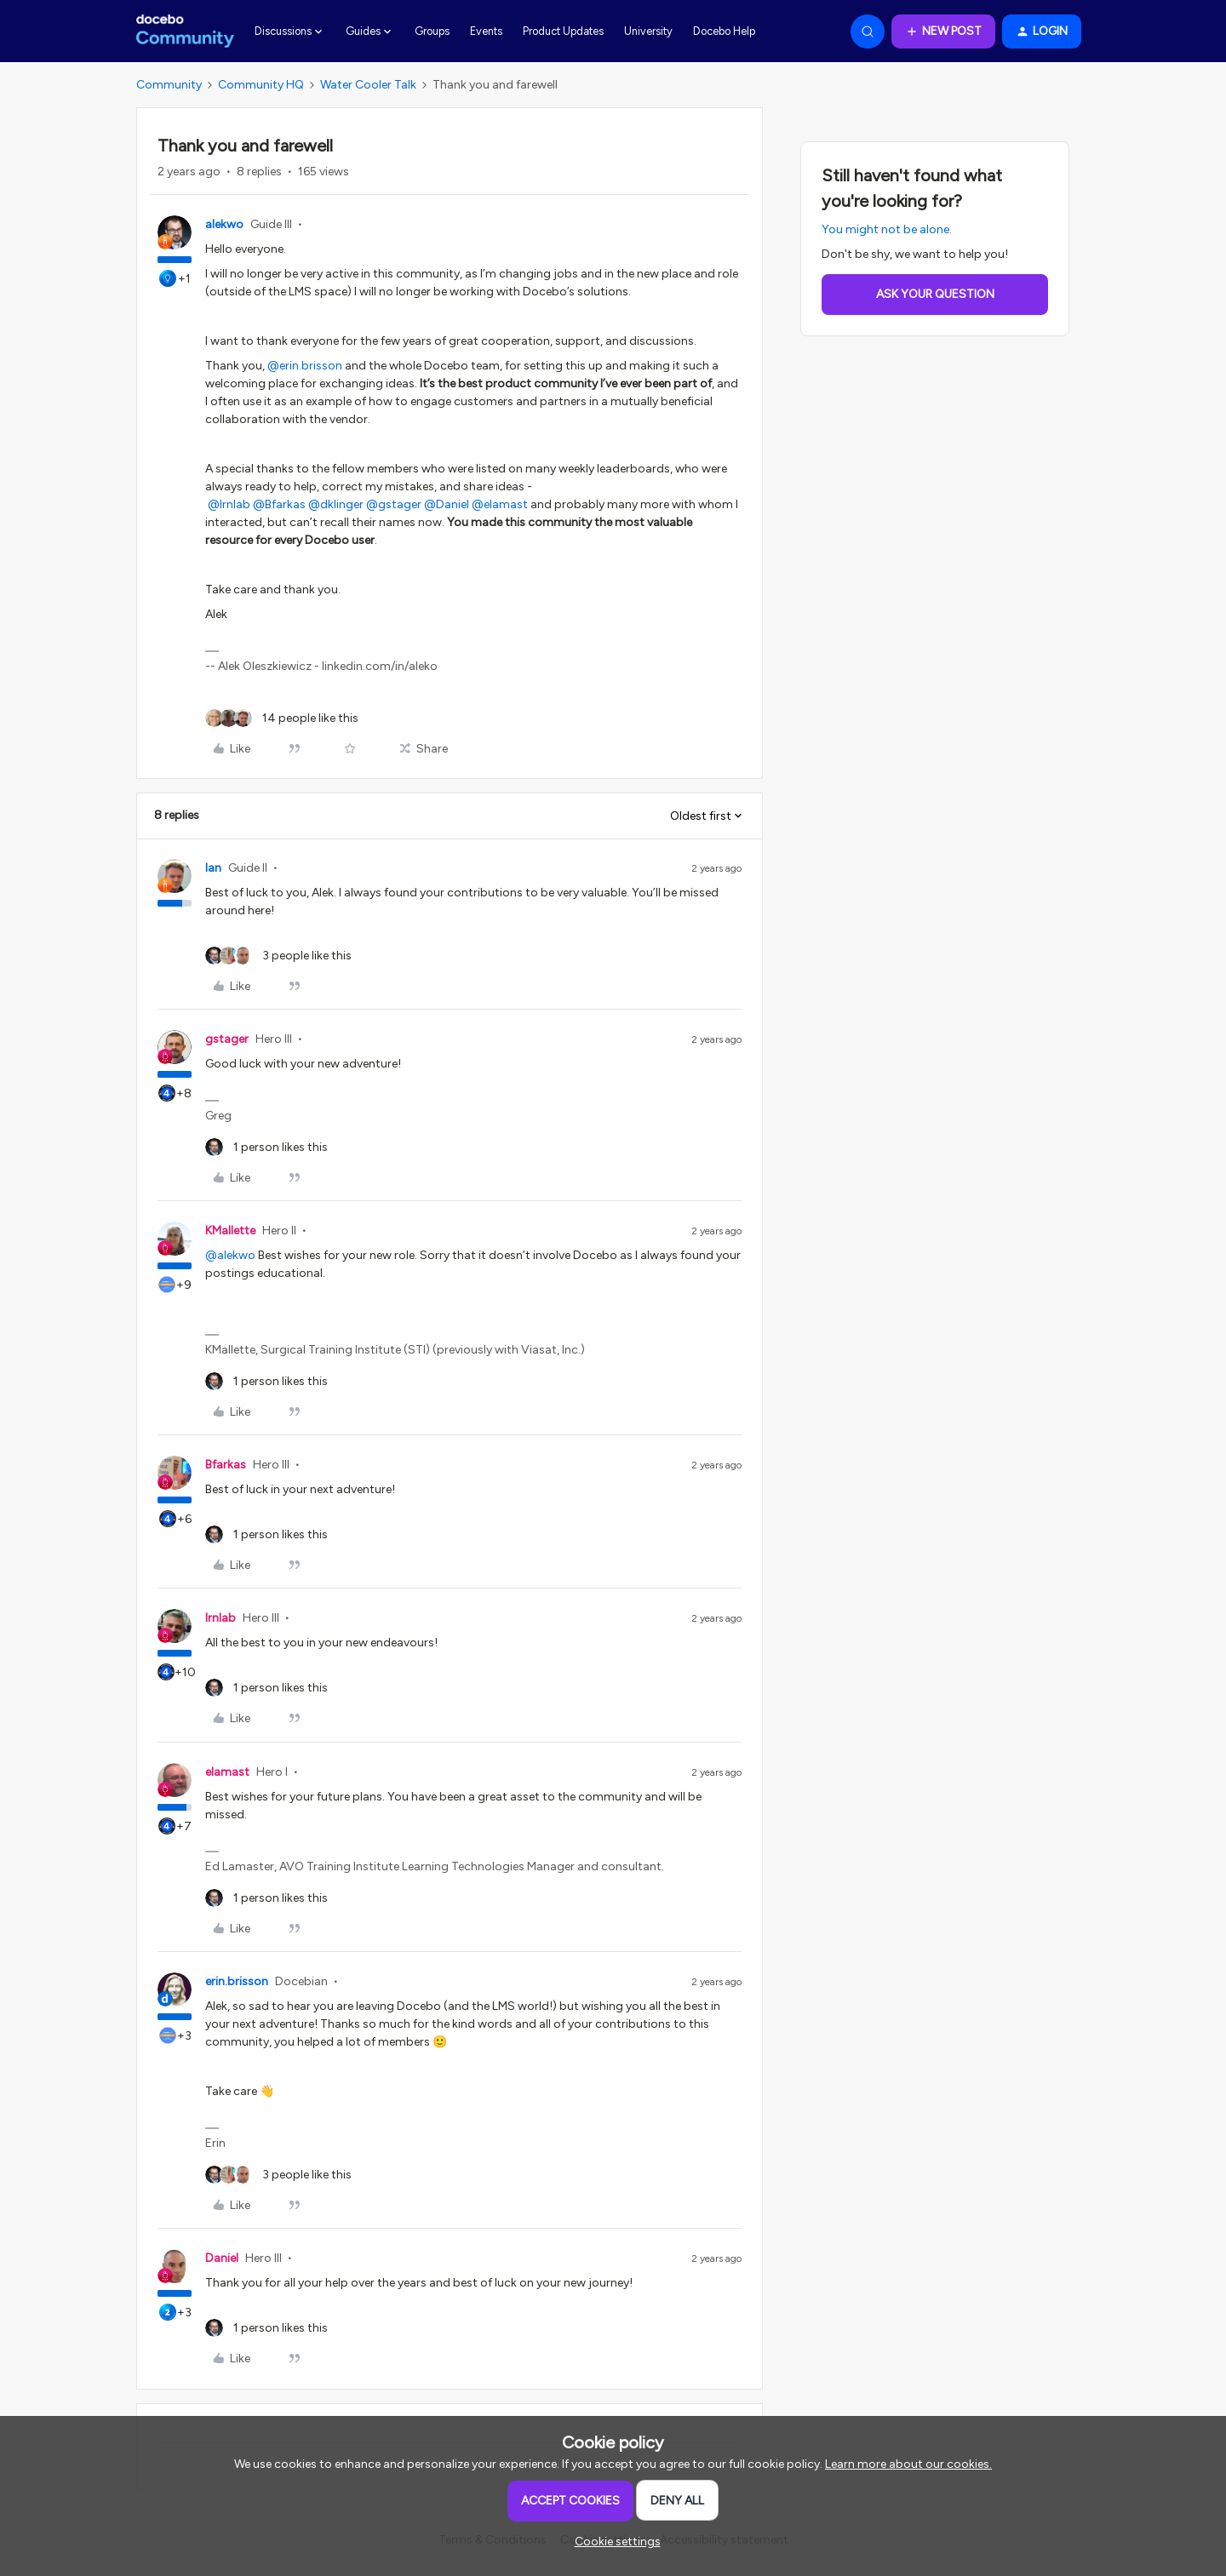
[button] (943, 31)
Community (169, 84)
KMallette (230, 1230)
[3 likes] (278, 956)
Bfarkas (225, 1464)
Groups (432, 31)
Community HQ (261, 84)
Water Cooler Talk (368, 84)
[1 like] (266, 1147)
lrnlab (220, 1618)
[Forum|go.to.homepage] (185, 31)
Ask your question (935, 294)
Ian (213, 868)
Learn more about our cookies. (908, 2464)
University (648, 31)
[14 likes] (281, 718)
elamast (227, 1772)
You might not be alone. (887, 229)
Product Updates (563, 31)
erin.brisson (236, 1981)
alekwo (224, 224)
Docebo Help (724, 31)
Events (486, 31)
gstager (227, 1039)
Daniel (221, 2258)
